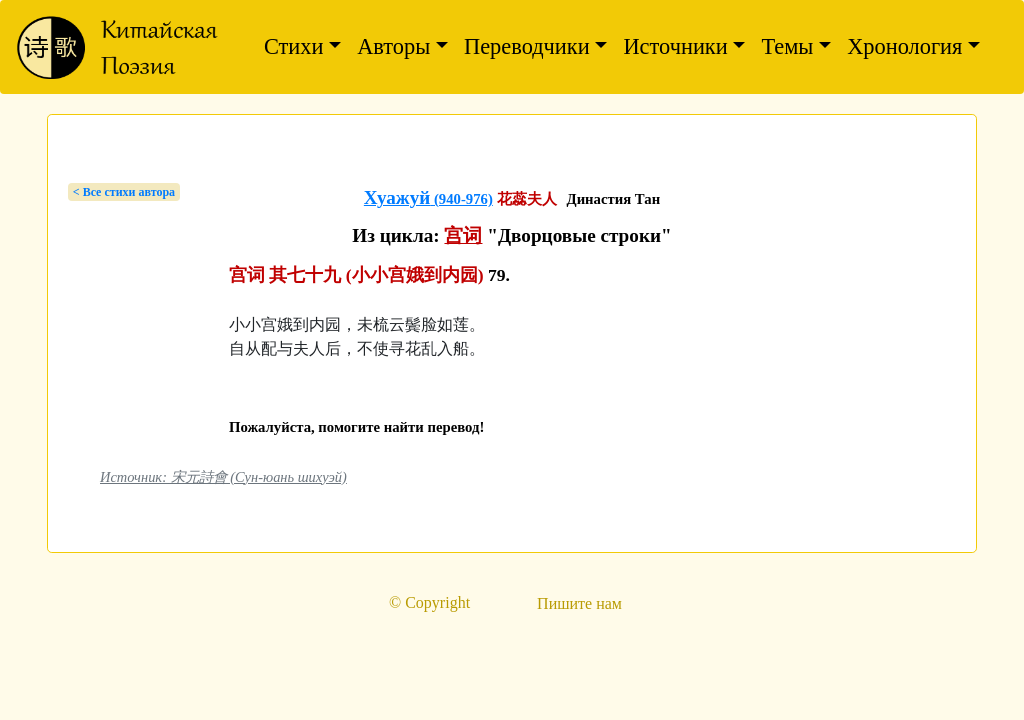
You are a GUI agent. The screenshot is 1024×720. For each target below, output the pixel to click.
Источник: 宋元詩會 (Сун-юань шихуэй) (223, 477)
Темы (787, 46)
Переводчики (527, 46)
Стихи (294, 46)
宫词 (463, 235)
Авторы (393, 46)
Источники (675, 46)
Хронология (904, 46)
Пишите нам (579, 603)
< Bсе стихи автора (124, 192)
